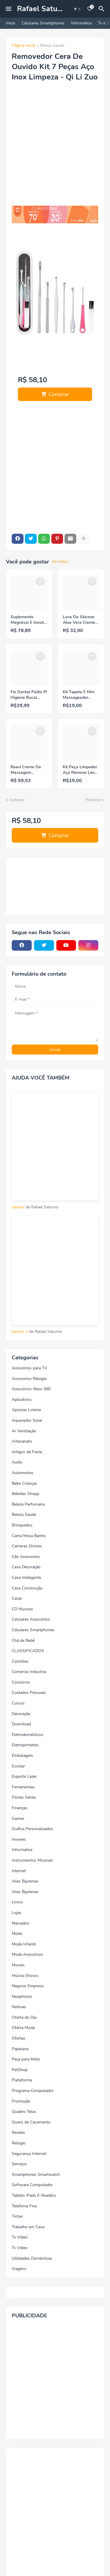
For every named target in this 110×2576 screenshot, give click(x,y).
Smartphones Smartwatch (36, 2174)
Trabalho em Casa (28, 2227)
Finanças (20, 1808)
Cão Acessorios (26, 1556)
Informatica (81, 23)
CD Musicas (22, 1609)
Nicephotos (22, 1996)
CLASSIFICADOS (28, 1651)
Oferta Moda (23, 2027)
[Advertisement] (55, 144)
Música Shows (25, 1975)
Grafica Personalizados (32, 1829)
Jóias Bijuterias (25, 1881)
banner (18, 1207)
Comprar (59, 394)
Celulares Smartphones (43, 23)
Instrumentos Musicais (32, 1860)
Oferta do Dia (24, 2017)
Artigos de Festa (27, 1452)
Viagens (19, 2268)
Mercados (20, 1923)
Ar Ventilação (24, 1431)
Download (21, 1724)
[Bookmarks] (90, 9)
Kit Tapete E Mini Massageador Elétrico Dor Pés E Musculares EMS (80, 695)
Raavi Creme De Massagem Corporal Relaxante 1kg (29, 770)
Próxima (93, 800)
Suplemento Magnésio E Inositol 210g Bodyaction (29, 620)
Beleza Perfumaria (28, 1504)
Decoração (21, 1714)
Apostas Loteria (26, 1410)
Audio (17, 1462)
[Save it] (40, 581)
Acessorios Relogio (29, 1378)
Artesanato (22, 1441)
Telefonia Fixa (24, 2206)
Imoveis (19, 1839)
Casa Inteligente (26, 1577)
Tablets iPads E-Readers (34, 2195)
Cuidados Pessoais (29, 1692)
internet (19, 1871)
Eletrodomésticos (27, 1734)
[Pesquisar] (102, 9)
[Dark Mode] (77, 9)
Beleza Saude (52, 46)
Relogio (19, 2143)
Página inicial (23, 46)
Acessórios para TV (29, 1368)
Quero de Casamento (31, 2122)
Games (18, 1818)
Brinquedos (22, 1525)
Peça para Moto (26, 2059)
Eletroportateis (25, 1745)
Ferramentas (23, 1787)
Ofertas (19, 2038)
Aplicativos (22, 1399)
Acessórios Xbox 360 (31, 1389)
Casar (17, 1598)
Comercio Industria (29, 1671)
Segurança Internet (29, 2153)
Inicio (10, 23)
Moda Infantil (24, 1944)
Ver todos (60, 561)
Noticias (19, 2007)
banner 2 (20, 1331)
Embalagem (22, 1755)
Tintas (17, 2216)
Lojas (16, 1912)
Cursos (18, 1703)
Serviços (19, 2164)
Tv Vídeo (20, 2237)
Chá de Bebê (23, 1640)
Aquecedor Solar (27, 1420)
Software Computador (32, 2185)
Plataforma (22, 2080)
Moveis (18, 1965)
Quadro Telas (24, 2111)
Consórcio (21, 1682)
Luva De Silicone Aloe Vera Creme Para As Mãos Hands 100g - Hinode (79, 620)
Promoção (21, 2101)
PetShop (20, 2070)
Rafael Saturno (43, 9)
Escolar (18, 1766)
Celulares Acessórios (31, 1619)
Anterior (16, 800)
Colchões (20, 1661)
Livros (17, 1902)
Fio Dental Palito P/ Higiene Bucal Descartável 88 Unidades (29, 695)
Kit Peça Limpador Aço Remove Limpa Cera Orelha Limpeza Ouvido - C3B (81, 770)
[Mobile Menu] (8, 9)
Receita (18, 2132)
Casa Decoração (26, 1567)
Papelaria (20, 2049)
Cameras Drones (27, 1546)
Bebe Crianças (24, 1483)
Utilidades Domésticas (32, 2258)
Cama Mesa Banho (29, 1536)
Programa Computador (33, 2090)
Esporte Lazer (24, 1776)
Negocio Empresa (27, 1986)
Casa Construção (27, 1588)
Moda (17, 1933)
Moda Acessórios (27, 1954)
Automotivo (22, 1473)
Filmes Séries (24, 1797)
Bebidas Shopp (25, 1493)
